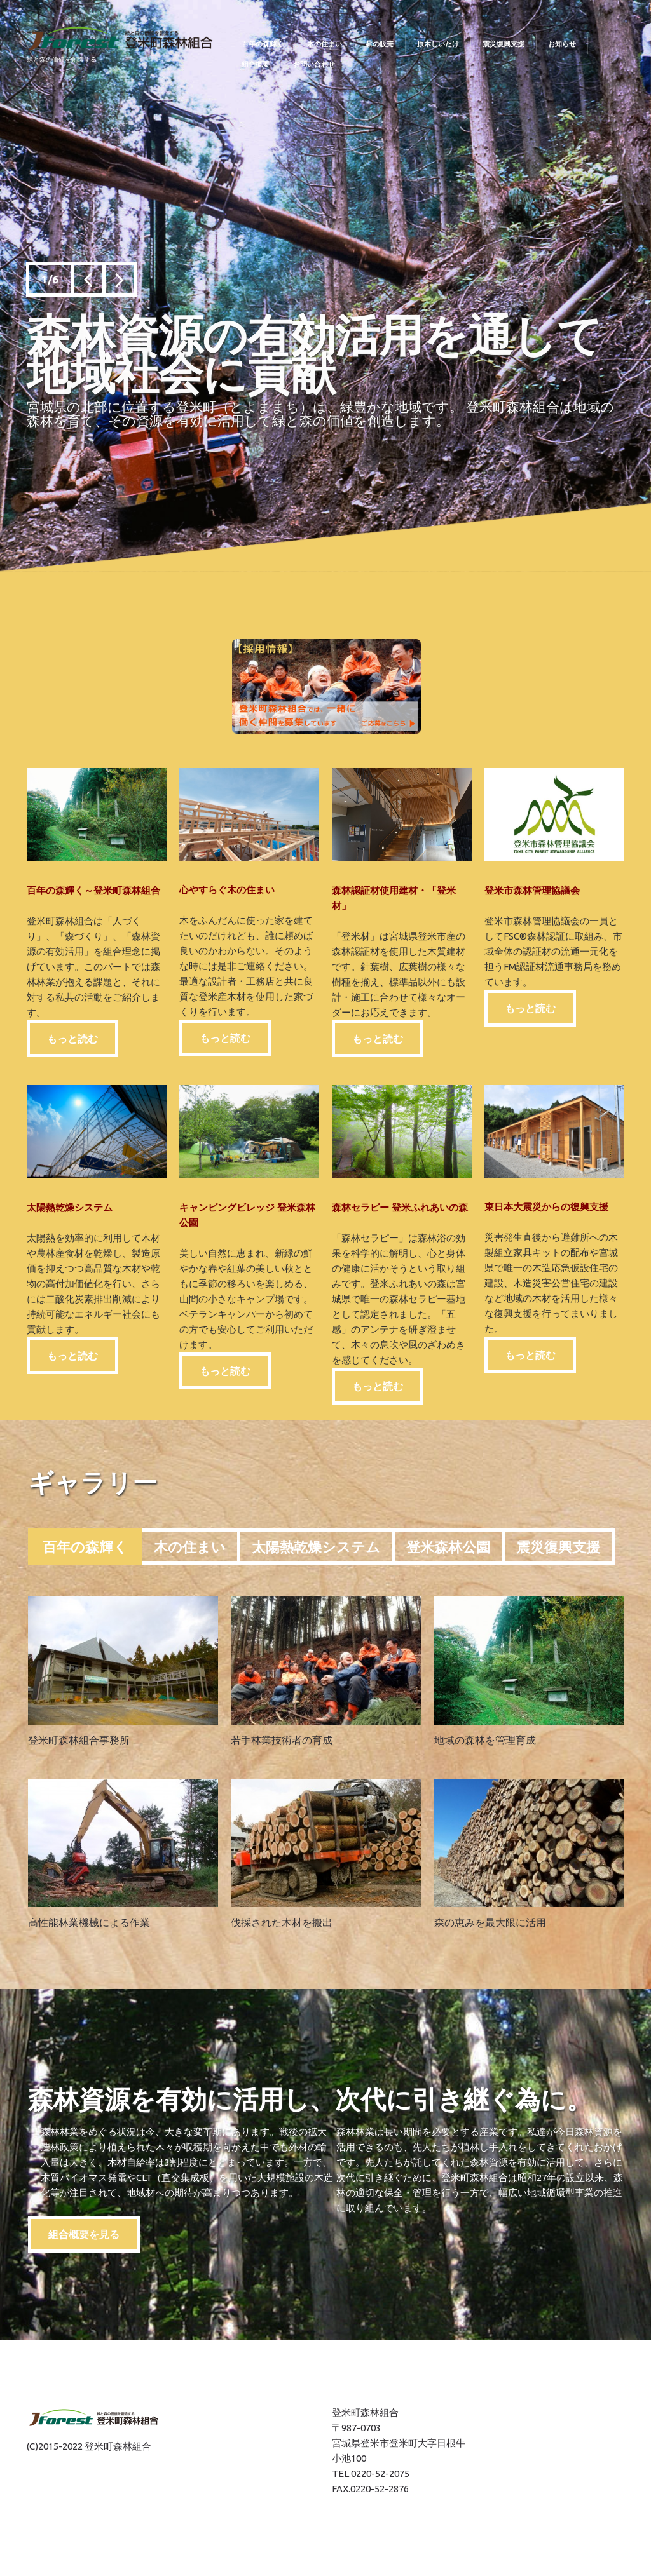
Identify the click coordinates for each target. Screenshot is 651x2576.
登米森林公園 (448, 1546)
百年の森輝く (85, 1546)
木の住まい (190, 1546)
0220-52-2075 (380, 2473)
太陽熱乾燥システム (316, 1546)
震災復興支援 (558, 1546)
